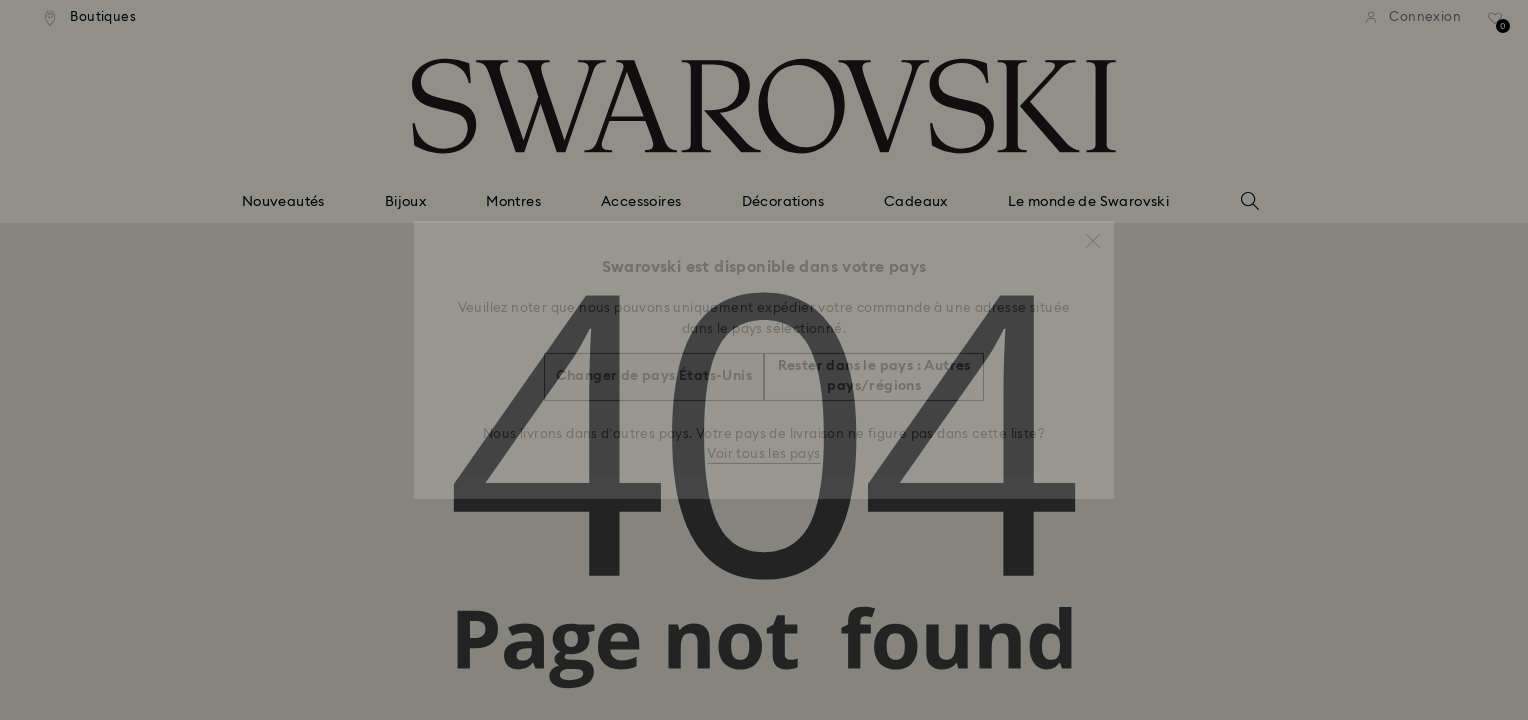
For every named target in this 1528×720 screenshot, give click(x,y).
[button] (1093, 231)
